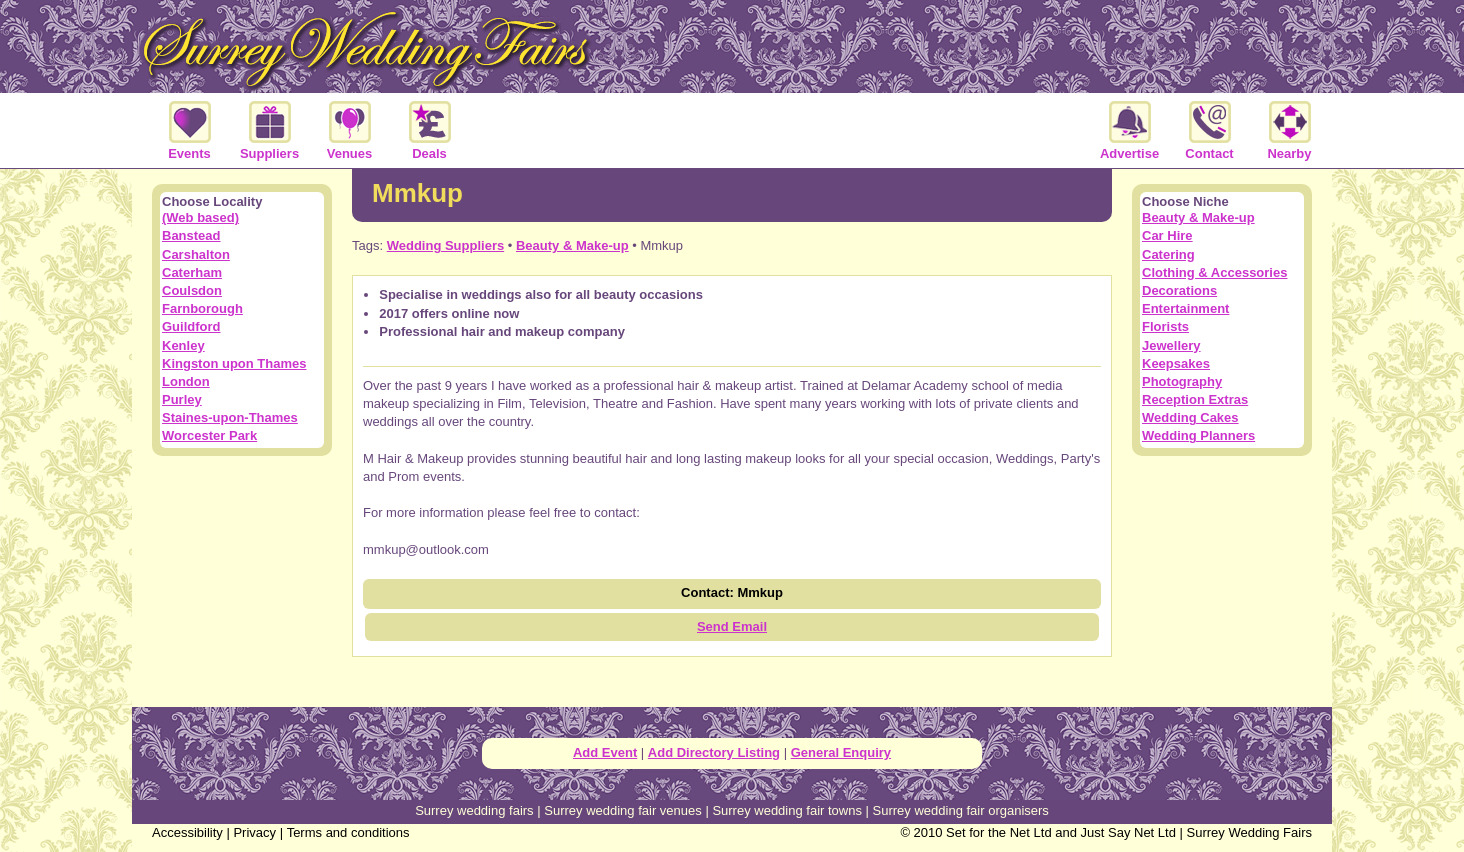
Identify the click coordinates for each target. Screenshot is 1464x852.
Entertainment (1185, 308)
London (186, 381)
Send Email (732, 626)
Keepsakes (1176, 363)
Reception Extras (1195, 399)
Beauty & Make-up (572, 245)
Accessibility (187, 832)
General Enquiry (841, 752)
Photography (1182, 381)
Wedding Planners (1198, 435)
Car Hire (1167, 235)
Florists (1165, 326)
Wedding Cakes (1190, 417)
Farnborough (202, 308)
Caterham (192, 272)
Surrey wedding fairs (474, 810)
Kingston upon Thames (234, 363)
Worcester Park (209, 435)
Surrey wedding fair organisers (961, 810)
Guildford (191, 326)
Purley (182, 399)
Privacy (254, 832)
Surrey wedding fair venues (623, 810)
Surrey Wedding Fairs (1249, 832)
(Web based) (200, 217)
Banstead (191, 235)
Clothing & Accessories (1214, 272)
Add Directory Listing (714, 752)
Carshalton (196, 254)
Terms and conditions (348, 832)
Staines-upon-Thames (230, 417)
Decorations (1179, 290)
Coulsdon (192, 290)
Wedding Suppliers (446, 245)
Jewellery (1171, 345)
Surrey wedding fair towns (787, 810)
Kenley (183, 345)
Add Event (605, 752)
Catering (1168, 254)
